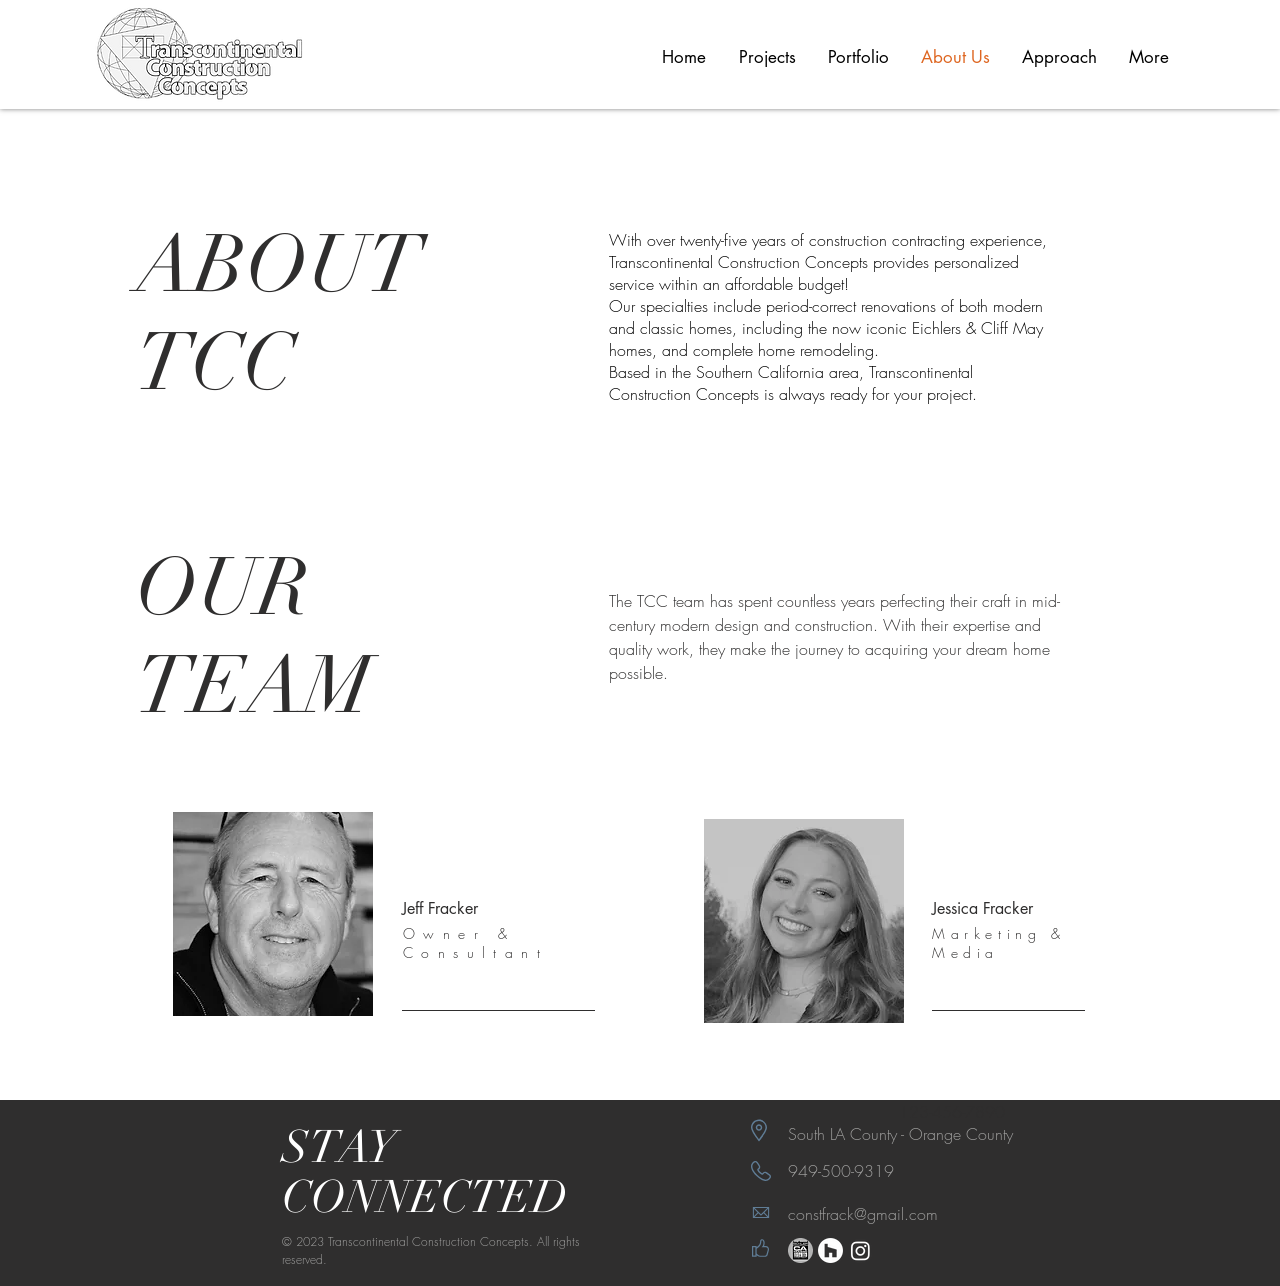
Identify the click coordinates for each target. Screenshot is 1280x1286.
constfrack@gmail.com (863, 1214)
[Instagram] (860, 1250)
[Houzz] (830, 1250)
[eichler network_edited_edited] (800, 1250)
